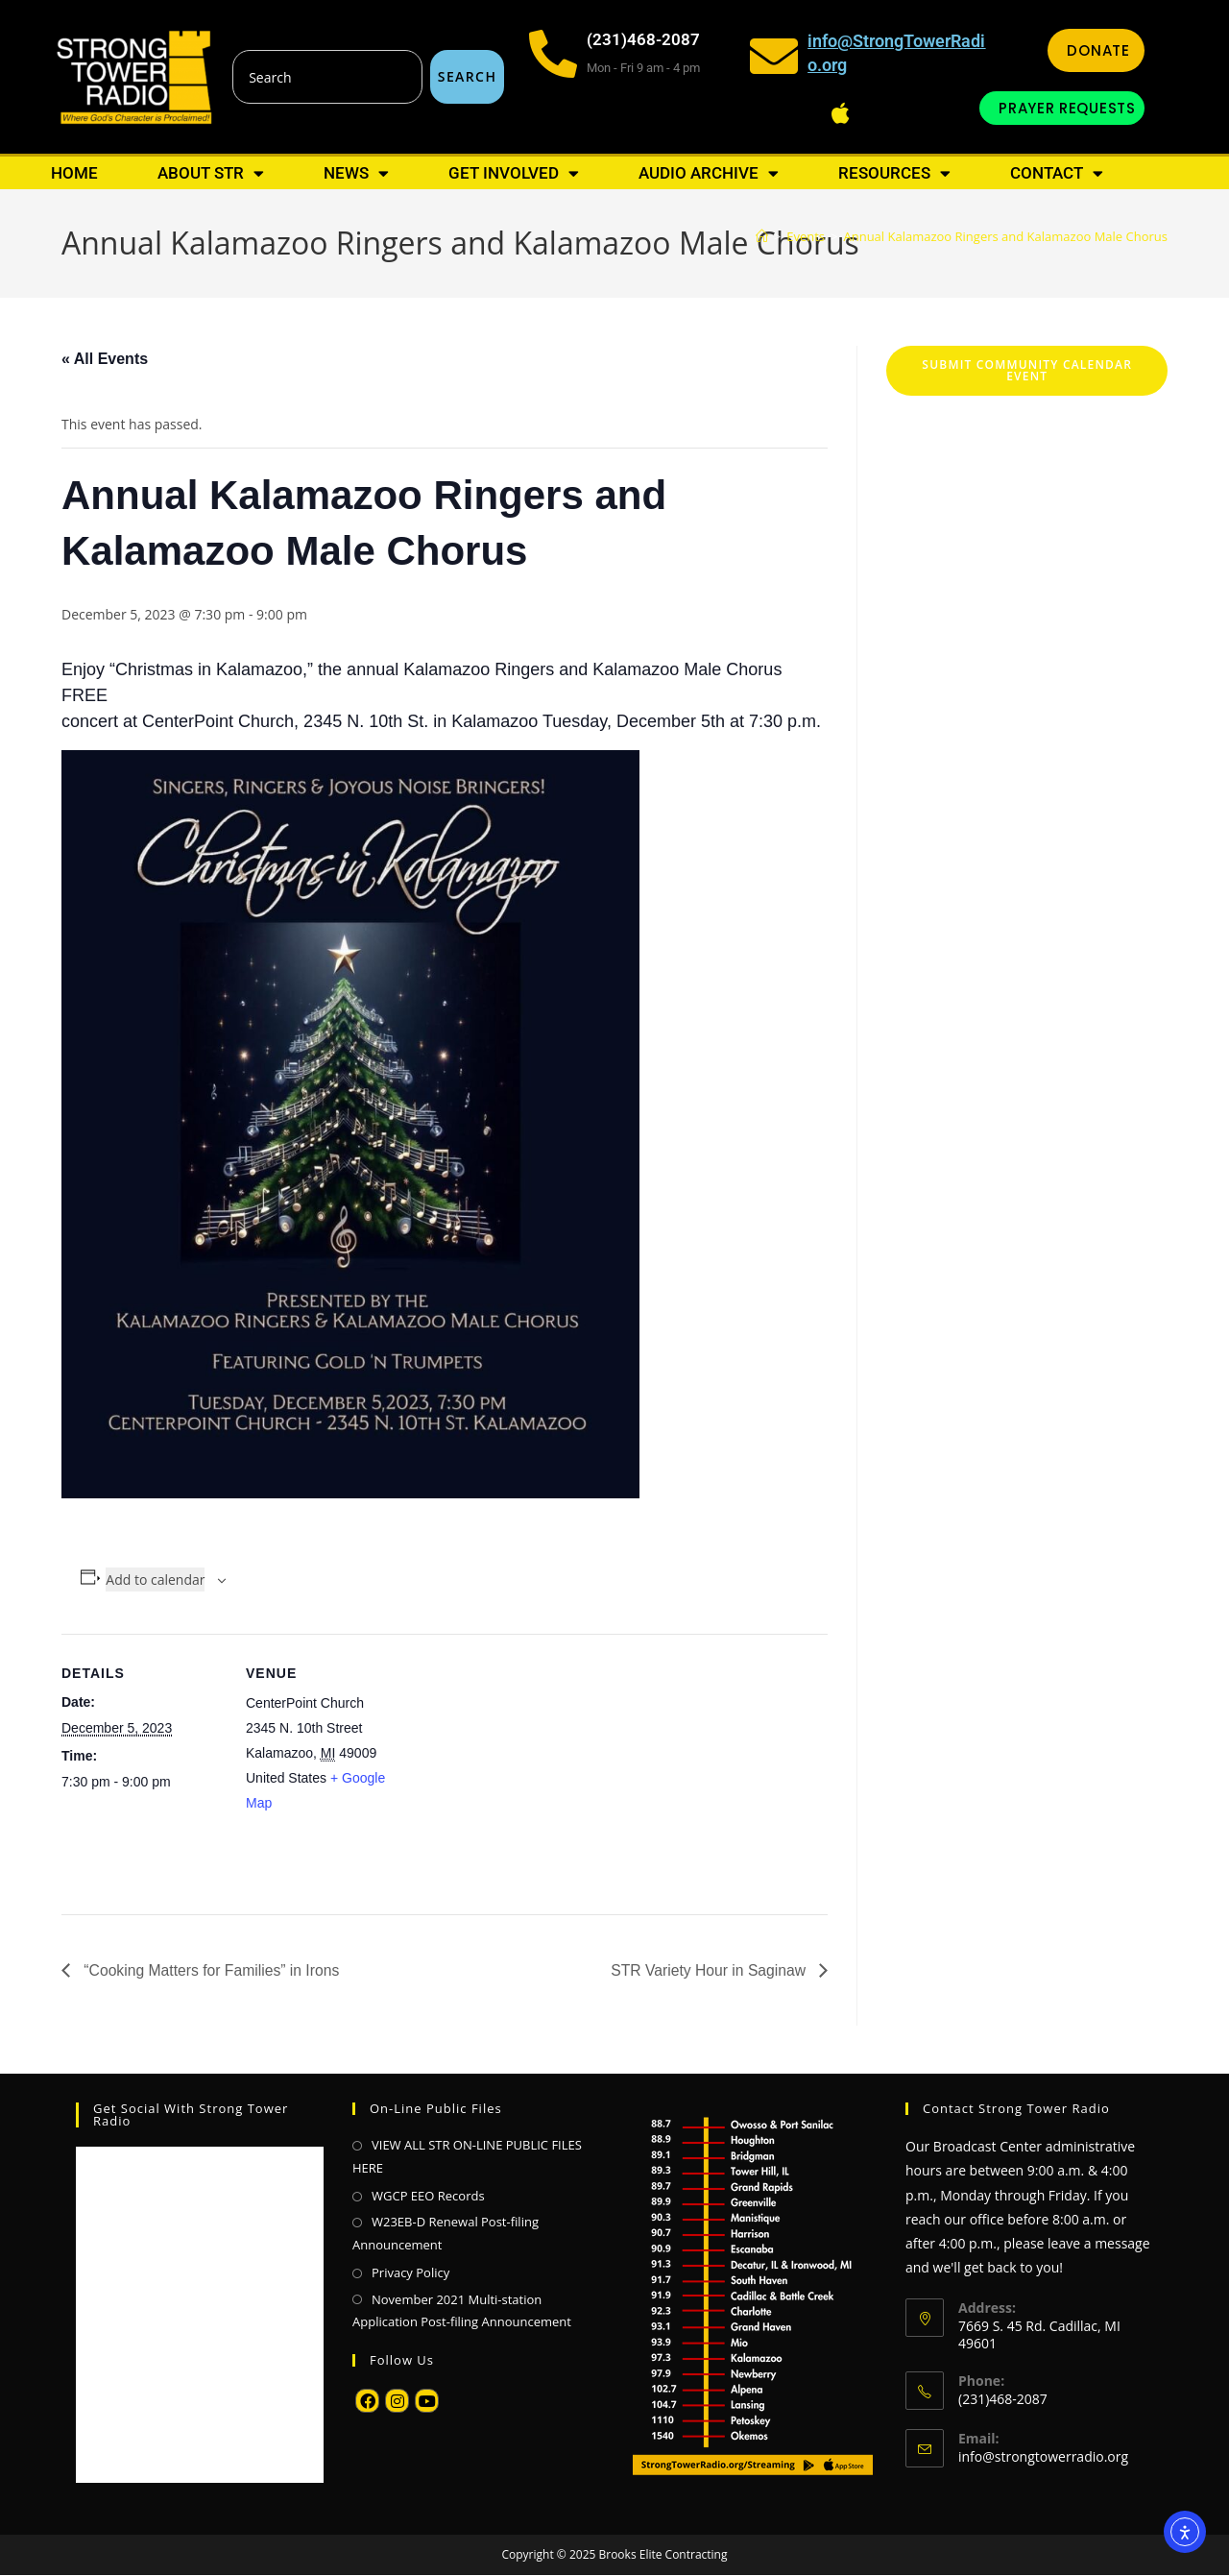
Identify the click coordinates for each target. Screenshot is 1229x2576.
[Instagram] (397, 2402)
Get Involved (513, 173)
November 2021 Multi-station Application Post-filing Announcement (461, 2310)
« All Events (104, 359)
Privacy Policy (410, 2273)
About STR (210, 173)
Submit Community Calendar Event (1027, 370)
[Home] (762, 236)
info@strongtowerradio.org (1043, 2456)
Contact (1056, 173)
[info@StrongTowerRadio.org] (774, 56)
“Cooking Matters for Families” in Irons (212, 1970)
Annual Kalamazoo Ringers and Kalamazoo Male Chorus (1005, 236)
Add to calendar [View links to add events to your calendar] (155, 1579)
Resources (894, 173)
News (356, 173)
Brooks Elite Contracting (662, 2555)
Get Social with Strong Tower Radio (190, 2115)
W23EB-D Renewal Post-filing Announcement (445, 2233)
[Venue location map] (531, 1766)
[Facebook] (367, 2402)
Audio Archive (709, 173)
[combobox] (327, 77)
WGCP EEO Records (428, 2195)
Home (74, 172)
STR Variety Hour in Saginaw (708, 1970)
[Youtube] (427, 2402)
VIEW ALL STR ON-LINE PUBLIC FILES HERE (467, 2156)
